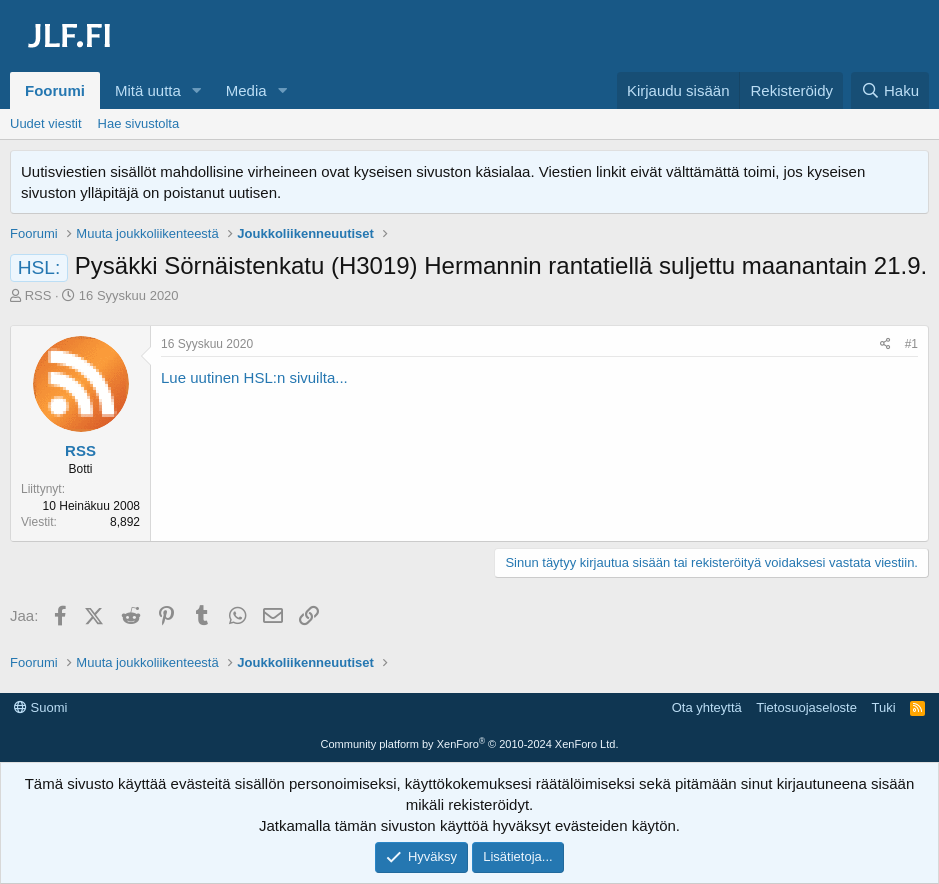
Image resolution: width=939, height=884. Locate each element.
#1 (911, 344)
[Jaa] (885, 344)
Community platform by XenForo (470, 744)
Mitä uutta (148, 90)
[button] (197, 90)
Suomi (40, 707)
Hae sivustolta (139, 123)
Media (246, 90)
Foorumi (55, 90)
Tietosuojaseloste (806, 707)
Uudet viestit (46, 123)
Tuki (883, 707)
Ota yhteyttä (707, 707)
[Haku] (890, 90)
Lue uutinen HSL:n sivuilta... (254, 377)
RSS (38, 295)
